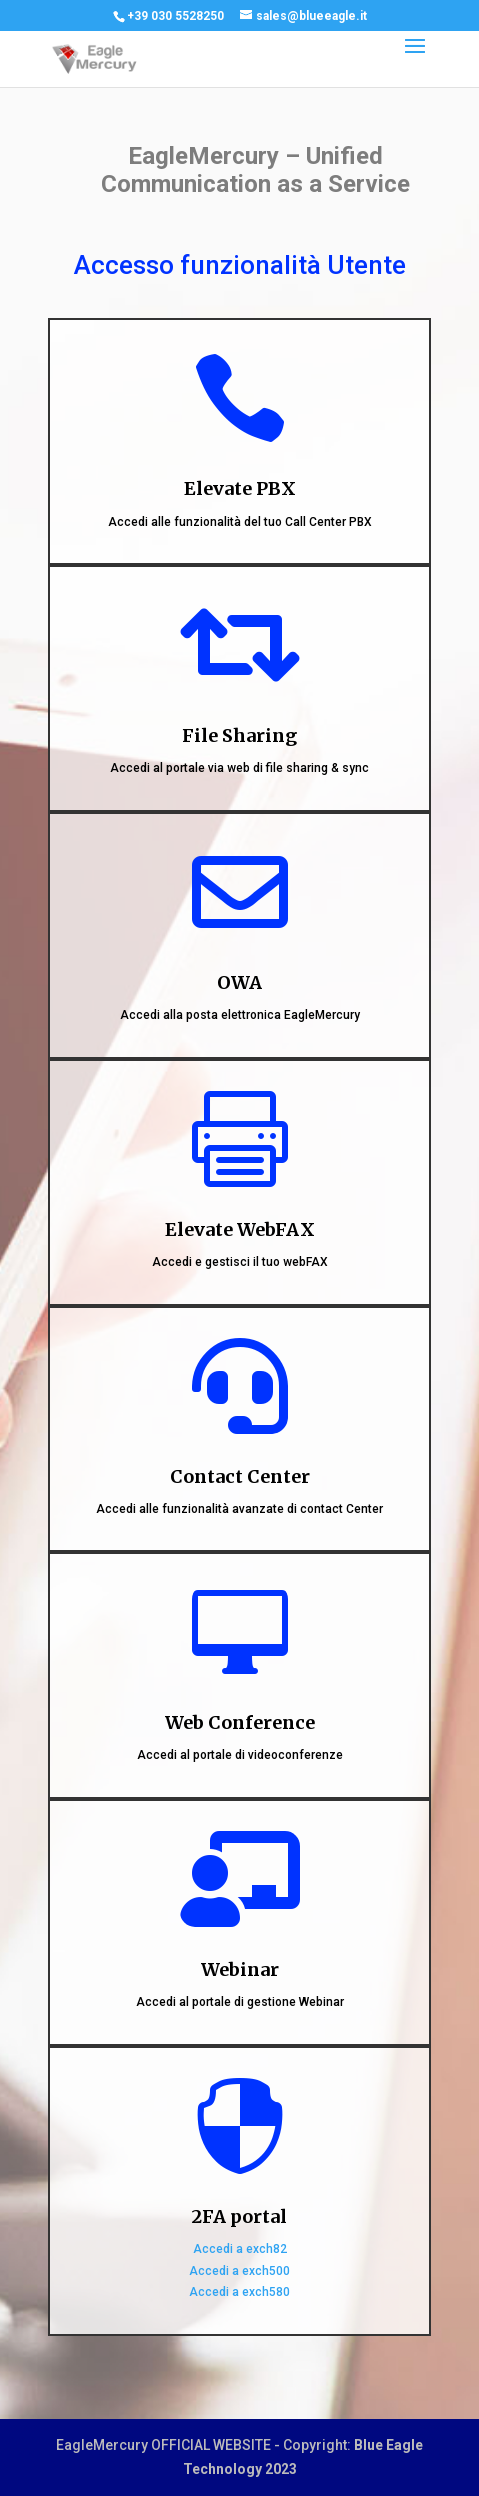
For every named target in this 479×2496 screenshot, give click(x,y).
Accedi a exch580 (239, 2292)
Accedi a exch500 (239, 2271)
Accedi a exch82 (240, 2249)
